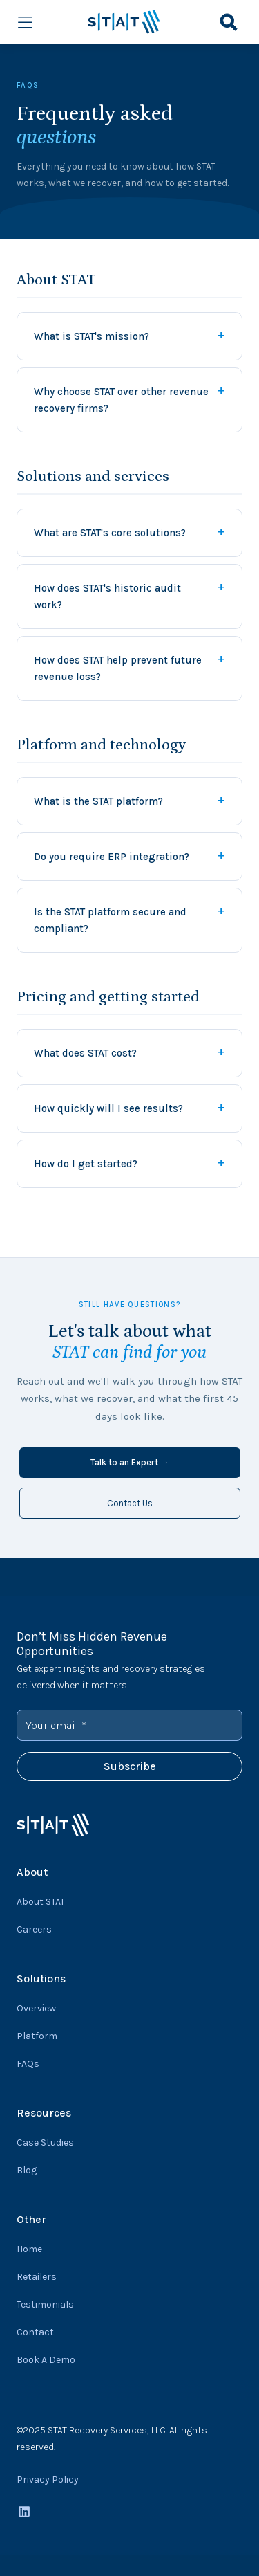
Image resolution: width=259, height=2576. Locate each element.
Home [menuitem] (29, 2249)
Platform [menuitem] (37, 2036)
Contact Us (130, 1503)
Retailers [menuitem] (37, 2277)
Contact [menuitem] (35, 2332)
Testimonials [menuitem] (45, 2304)
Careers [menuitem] (34, 1929)
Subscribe (130, 1766)
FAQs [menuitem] (28, 2064)
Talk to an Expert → (129, 1462)
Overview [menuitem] (36, 2008)
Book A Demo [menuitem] (46, 2360)
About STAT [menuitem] (41, 1902)
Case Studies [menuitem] (45, 2142)
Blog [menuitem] (27, 2170)
